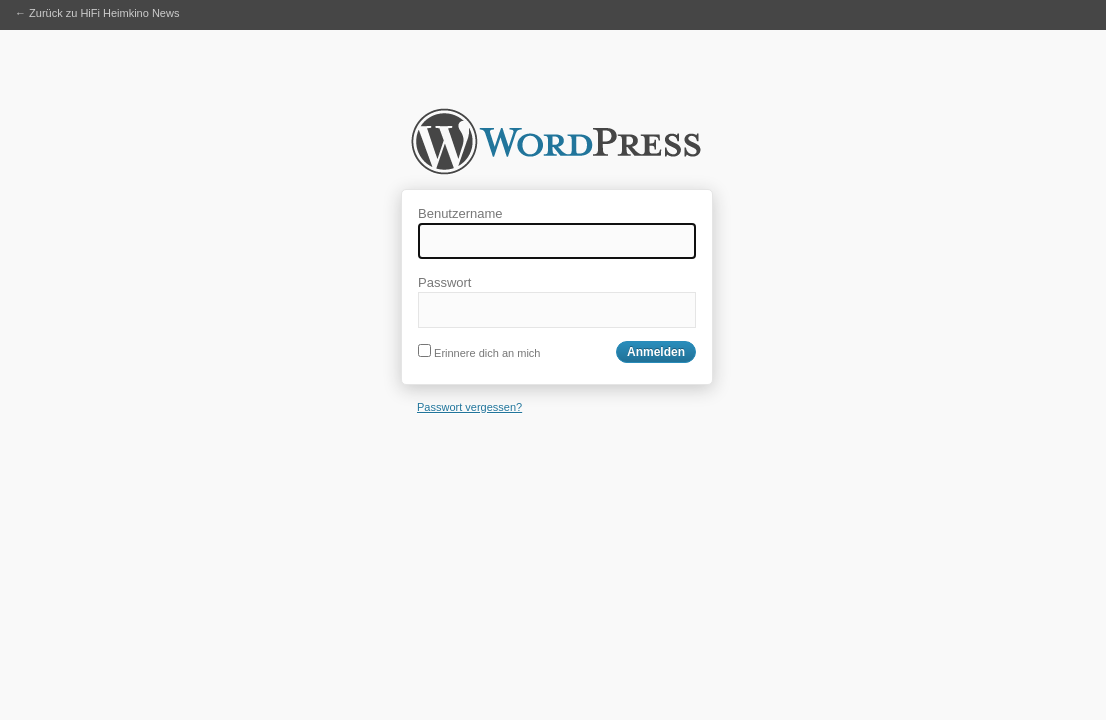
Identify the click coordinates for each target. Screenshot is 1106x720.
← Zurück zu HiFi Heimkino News (97, 13)
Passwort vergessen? (469, 407)
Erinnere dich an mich (479, 353)
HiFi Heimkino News (556, 148)
